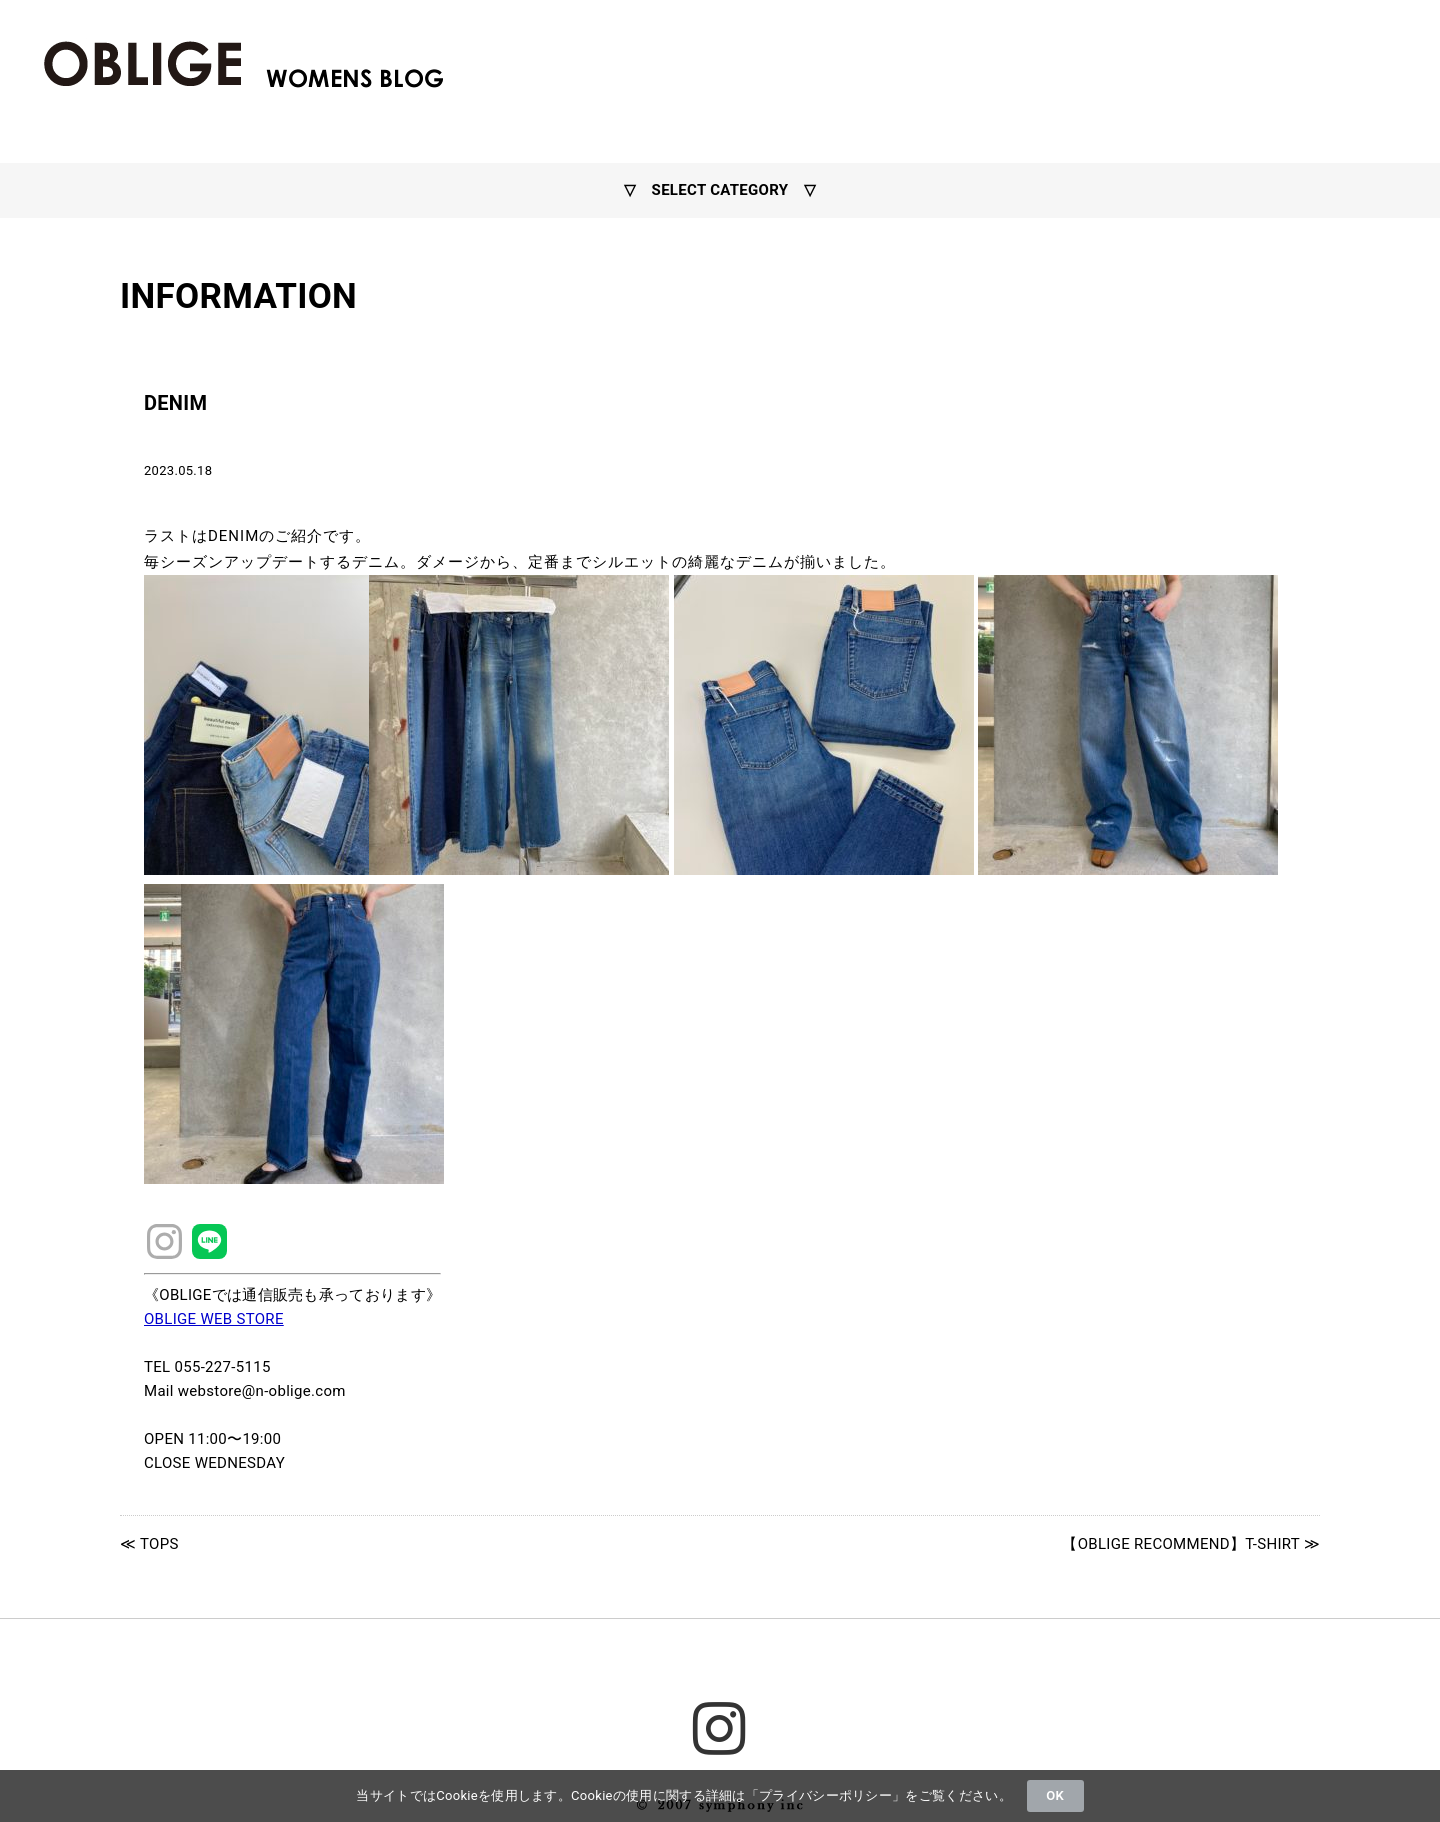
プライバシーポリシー (825, 1795)
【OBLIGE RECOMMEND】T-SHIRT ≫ (1191, 1544)
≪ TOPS (149, 1544)
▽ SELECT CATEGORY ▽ (720, 190)
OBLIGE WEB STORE (214, 1319)
